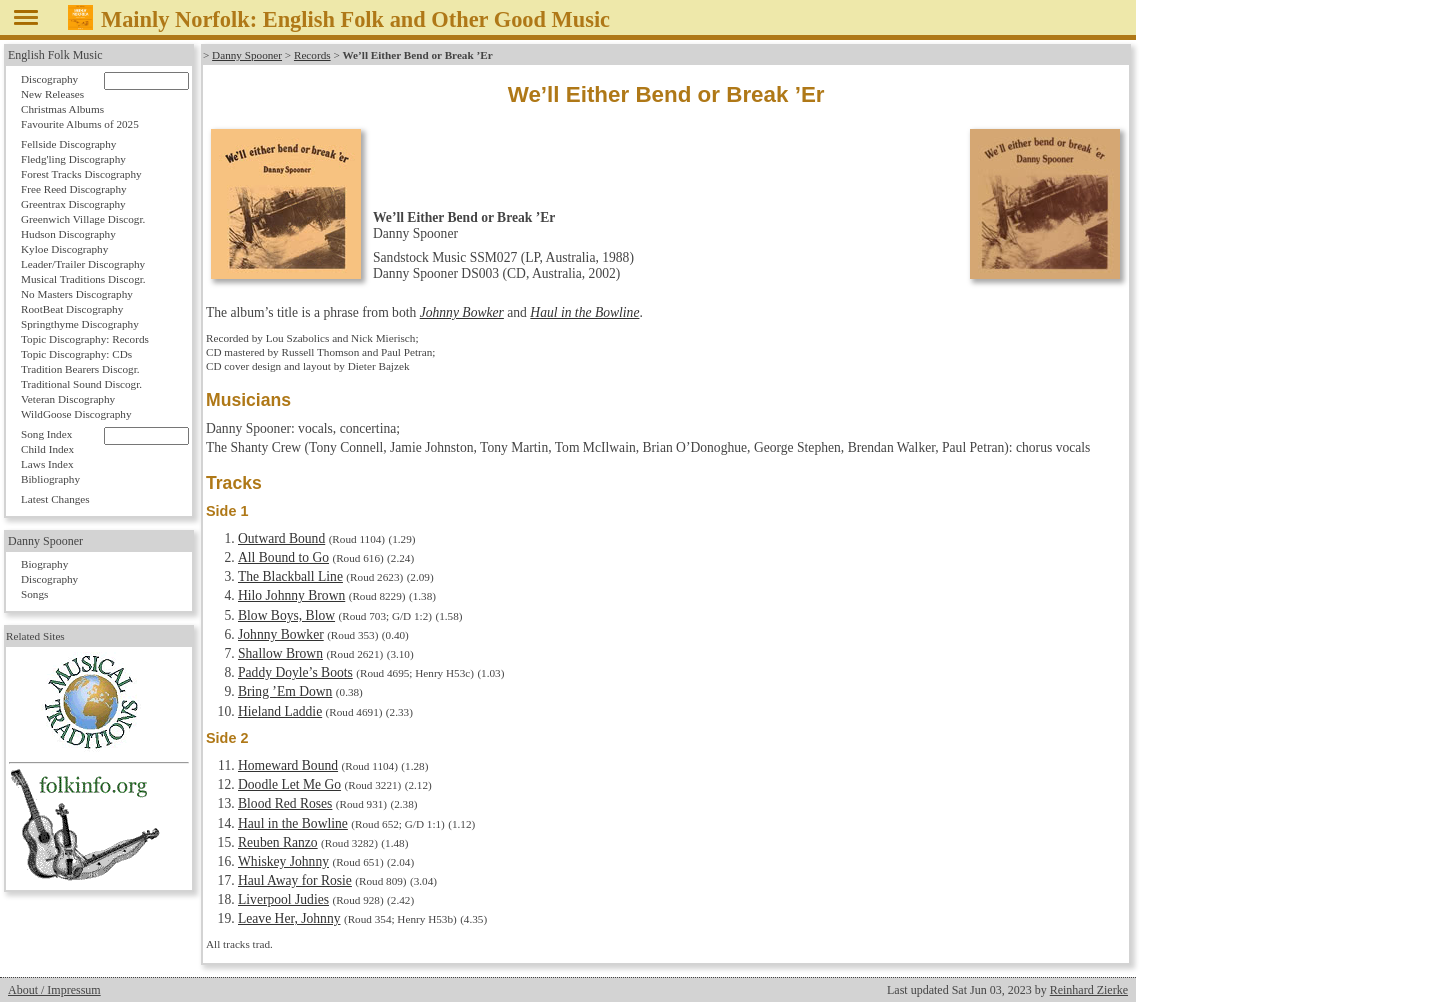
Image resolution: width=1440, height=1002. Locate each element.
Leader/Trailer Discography (83, 264)
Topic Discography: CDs (76, 354)
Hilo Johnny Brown (291, 595)
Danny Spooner (247, 55)
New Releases (52, 94)
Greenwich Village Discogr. (83, 219)
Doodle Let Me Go (289, 784)
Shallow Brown (280, 653)
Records (312, 55)
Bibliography (50, 479)
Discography (49, 79)
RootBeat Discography (72, 309)
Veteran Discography (68, 399)
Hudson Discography (68, 234)
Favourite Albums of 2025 (80, 124)
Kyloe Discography (64, 249)
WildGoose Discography (76, 414)
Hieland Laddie (280, 711)
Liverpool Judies (283, 899)
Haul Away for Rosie (295, 880)
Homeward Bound (288, 765)
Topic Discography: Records (85, 339)
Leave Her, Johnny (289, 918)
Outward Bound (281, 538)
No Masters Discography (77, 294)
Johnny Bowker (462, 312)
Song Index (46, 434)
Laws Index (47, 464)
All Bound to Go (283, 557)
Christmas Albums (62, 109)
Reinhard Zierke (1089, 990)
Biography (44, 564)
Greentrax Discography (73, 204)
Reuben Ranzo (278, 842)
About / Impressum (54, 990)
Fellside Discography (68, 144)
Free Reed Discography (74, 189)
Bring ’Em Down (285, 691)
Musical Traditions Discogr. (83, 279)
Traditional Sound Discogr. (81, 384)
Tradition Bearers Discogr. (80, 369)
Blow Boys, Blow (286, 615)
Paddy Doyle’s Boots (295, 672)
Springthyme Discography (80, 324)
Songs (34, 594)
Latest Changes (55, 499)
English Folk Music (55, 55)
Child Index (47, 449)
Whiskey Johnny (283, 861)
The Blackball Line (290, 576)
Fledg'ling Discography (73, 159)
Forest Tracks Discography (81, 174)
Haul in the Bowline (584, 312)
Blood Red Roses (285, 803)
